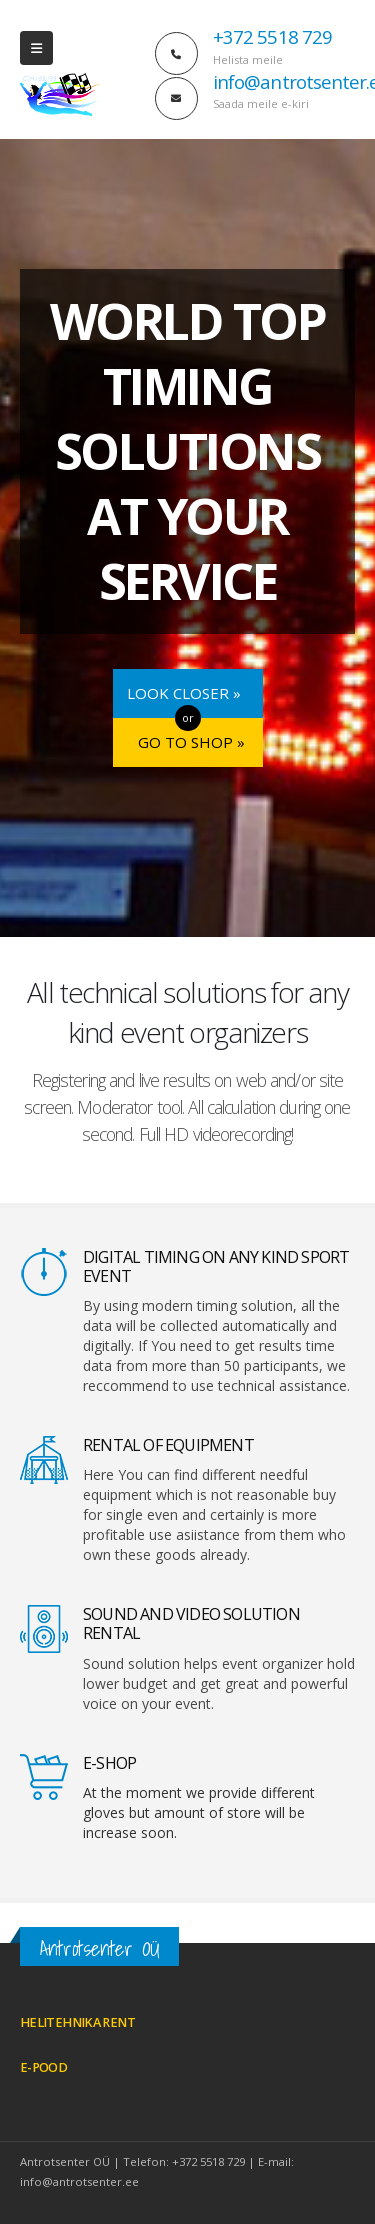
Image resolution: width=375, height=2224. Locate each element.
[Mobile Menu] (36, 48)
